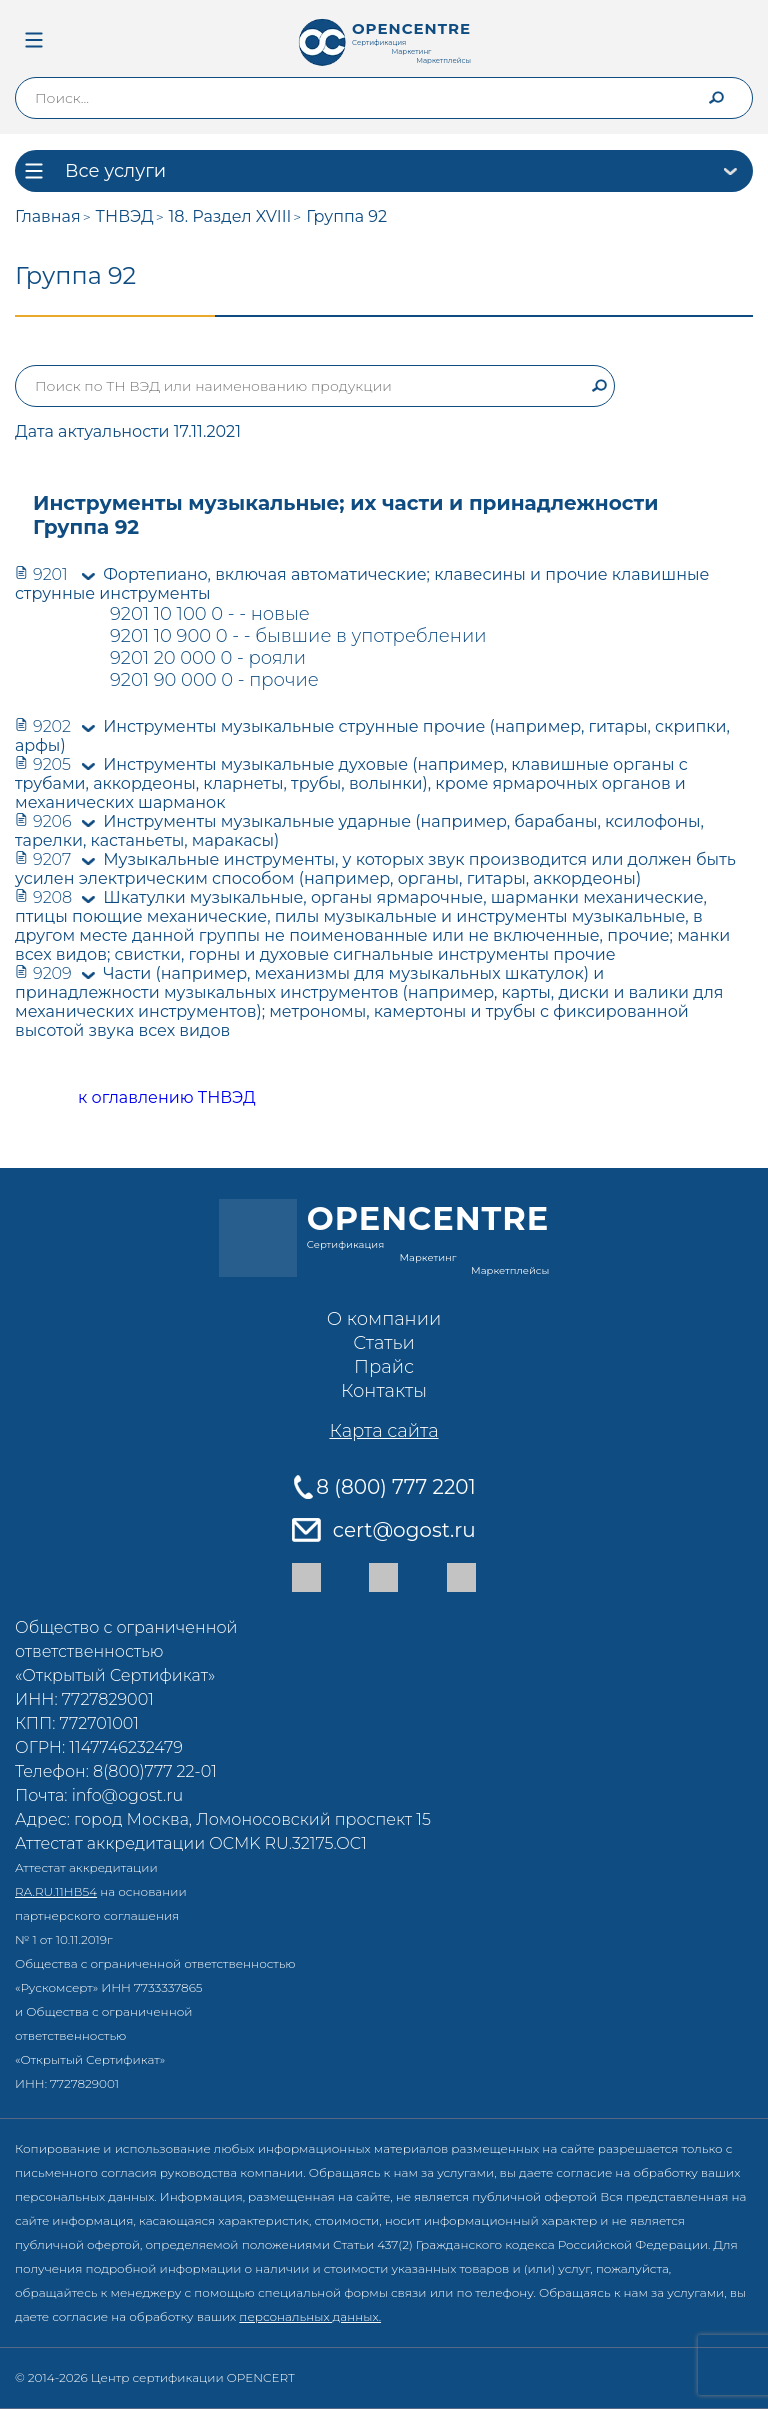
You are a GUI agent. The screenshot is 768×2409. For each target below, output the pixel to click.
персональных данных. (310, 2316)
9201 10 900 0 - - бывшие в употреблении (298, 636)
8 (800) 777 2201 (395, 1487)
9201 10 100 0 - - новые (210, 614)
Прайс (384, 1367)
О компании (384, 1319)
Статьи (384, 1343)
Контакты (384, 1391)
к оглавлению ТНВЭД (144, 1098)
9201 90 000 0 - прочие (214, 680)
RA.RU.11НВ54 (56, 1891)
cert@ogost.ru (404, 1530)
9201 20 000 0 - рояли (208, 658)
